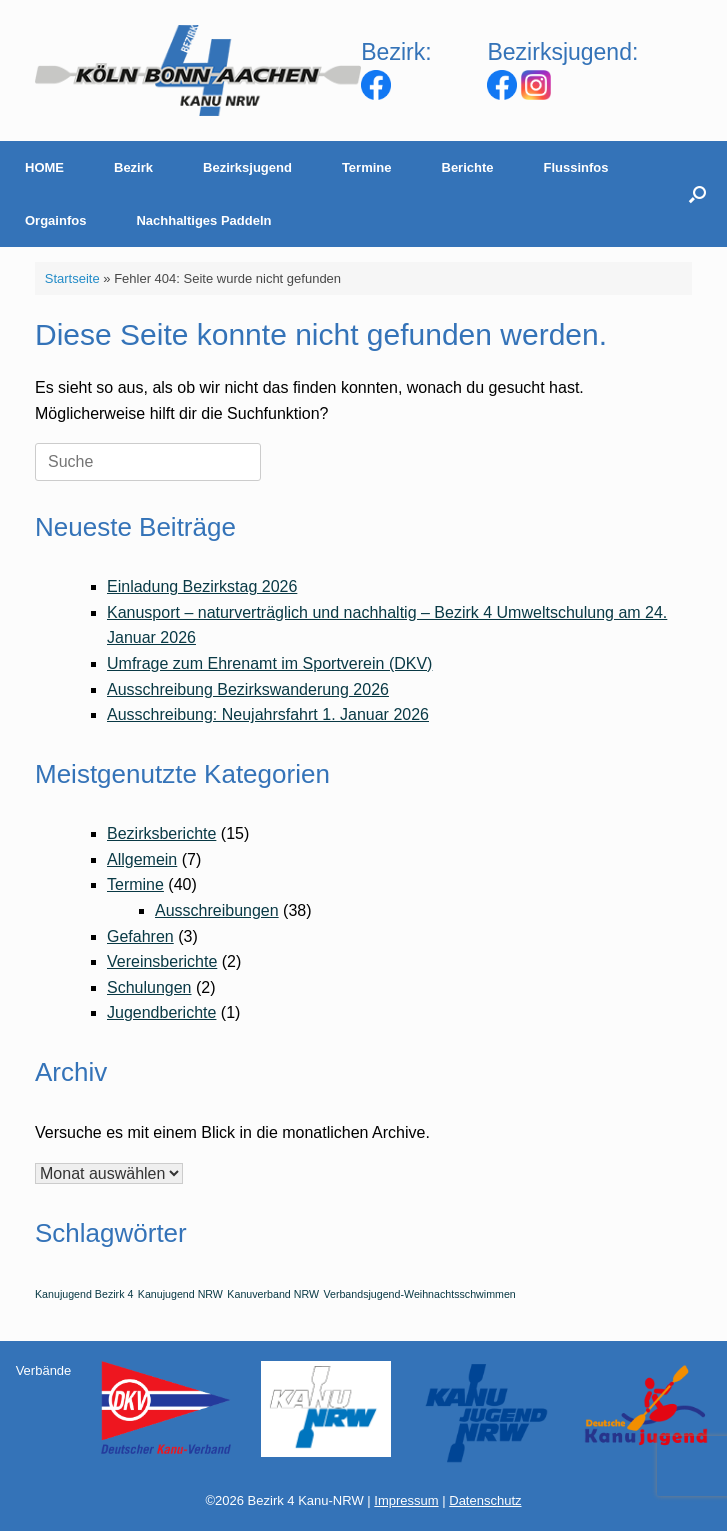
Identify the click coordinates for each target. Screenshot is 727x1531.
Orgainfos (55, 220)
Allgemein (142, 859)
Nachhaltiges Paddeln (203, 220)
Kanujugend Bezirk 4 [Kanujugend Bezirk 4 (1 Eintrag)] (84, 1294)
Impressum (406, 1500)
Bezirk (133, 167)
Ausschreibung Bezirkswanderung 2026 (248, 689)
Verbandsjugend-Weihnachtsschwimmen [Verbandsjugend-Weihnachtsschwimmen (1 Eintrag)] (419, 1294)
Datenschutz (485, 1500)
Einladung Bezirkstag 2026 (202, 586)
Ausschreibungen (217, 910)
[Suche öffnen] (697, 194)
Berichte (468, 167)
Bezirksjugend (247, 167)
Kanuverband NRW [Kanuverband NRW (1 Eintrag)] (273, 1294)
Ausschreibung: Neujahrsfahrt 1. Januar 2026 (268, 714)
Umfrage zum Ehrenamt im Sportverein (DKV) (269, 663)
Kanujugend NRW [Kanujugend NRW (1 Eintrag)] (180, 1294)
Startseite (72, 278)
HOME (44, 167)
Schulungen (149, 987)
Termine (367, 167)
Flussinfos (576, 167)
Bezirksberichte (161, 833)
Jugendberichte (161, 1012)
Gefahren (140, 936)
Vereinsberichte (162, 961)
